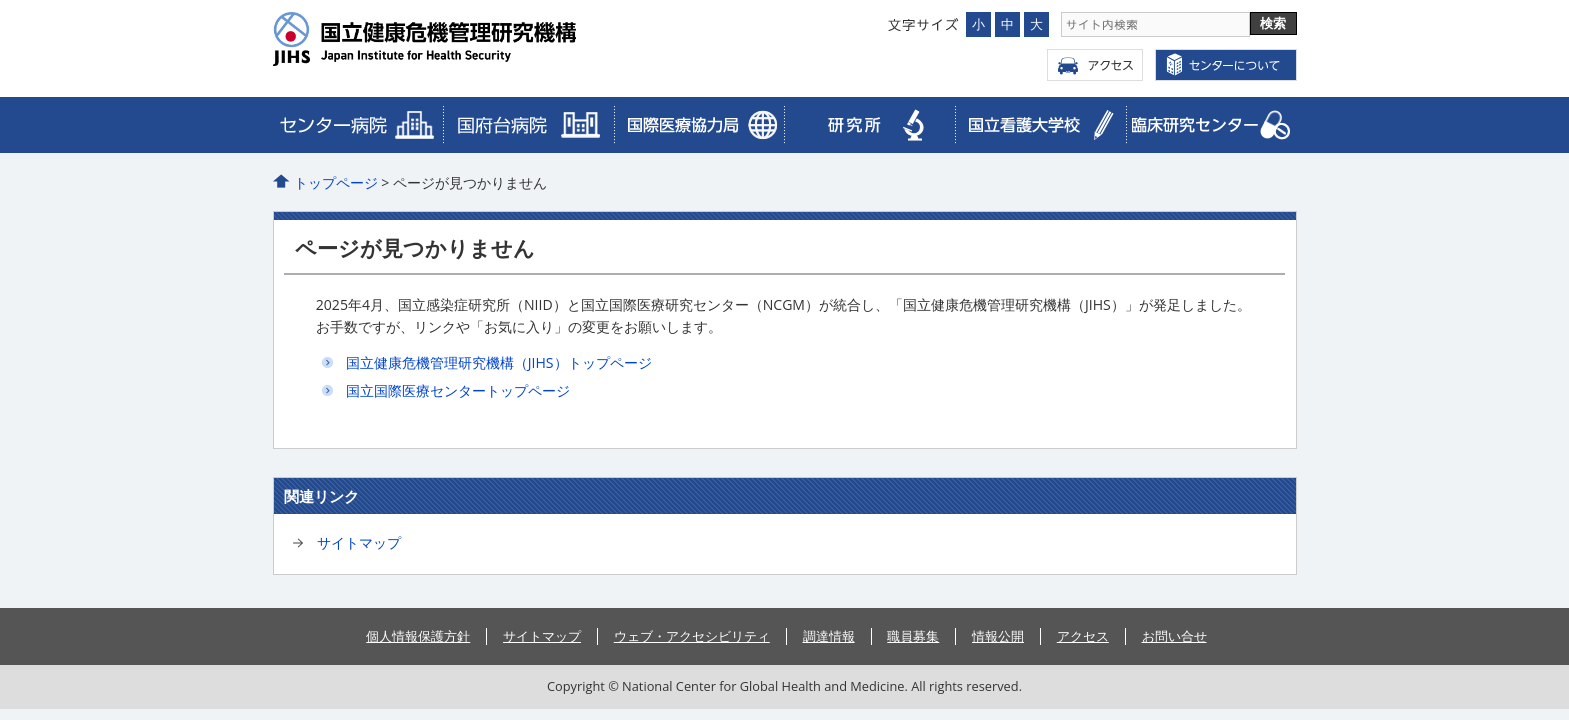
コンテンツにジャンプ (0, 0)
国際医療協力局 (528, 125)
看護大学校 (1040, 125)
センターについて (1226, 65)
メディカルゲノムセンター (1211, 125)
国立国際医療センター (465, 39)
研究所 (869, 125)
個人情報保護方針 (418, 636)
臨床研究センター (699, 125)
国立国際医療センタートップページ (458, 390)
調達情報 (829, 636)
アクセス (1095, 65)
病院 (358, 125)
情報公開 (998, 636)
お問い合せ (1174, 636)
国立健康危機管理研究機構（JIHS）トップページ (499, 362)
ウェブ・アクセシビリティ (692, 636)
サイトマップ (359, 542)
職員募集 (913, 636)
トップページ (336, 182)
